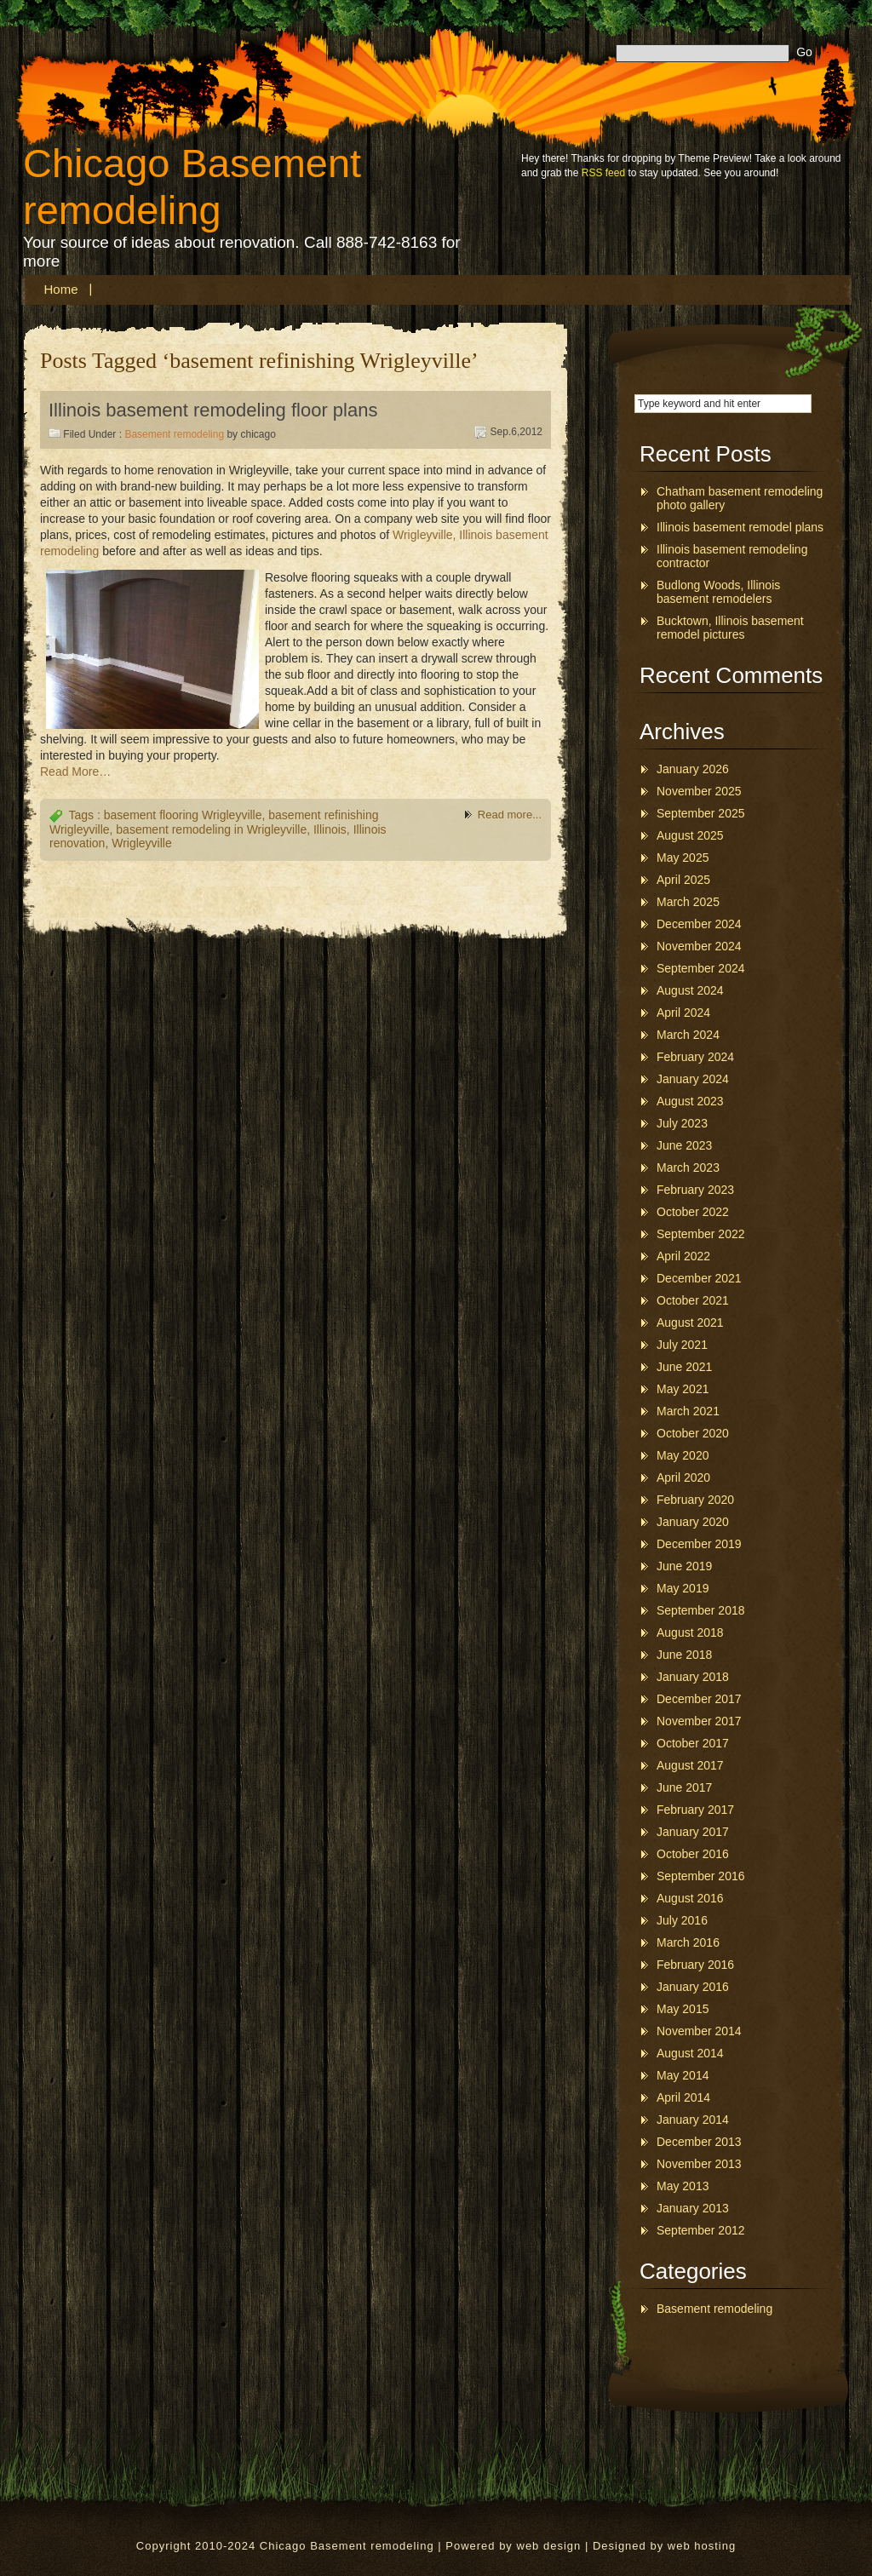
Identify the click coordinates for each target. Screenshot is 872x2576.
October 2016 (693, 1854)
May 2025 (682, 857)
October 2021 (693, 1300)
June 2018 (684, 1654)
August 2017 (690, 1765)
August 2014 (690, 2053)
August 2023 (690, 1101)
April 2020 (683, 1477)
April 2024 (683, 1012)
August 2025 (690, 835)
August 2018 (690, 1632)
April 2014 (683, 2097)
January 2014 (693, 2119)
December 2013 (699, 2142)
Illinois (330, 829)
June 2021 (684, 1367)
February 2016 (695, 1964)
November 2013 (699, 2164)
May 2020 (682, 1455)
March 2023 (688, 1167)
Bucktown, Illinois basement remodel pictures (730, 627)
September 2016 (701, 1876)
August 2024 (690, 990)
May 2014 (682, 2075)
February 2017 (695, 1809)
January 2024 (693, 1079)
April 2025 (683, 879)
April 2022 (683, 1256)
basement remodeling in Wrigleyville (211, 829)
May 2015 (682, 2009)
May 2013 (682, 2186)
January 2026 (693, 769)
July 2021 (682, 1344)
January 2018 (693, 1677)
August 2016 (690, 1898)
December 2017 (699, 1699)
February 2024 (695, 1057)
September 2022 (701, 1234)
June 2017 (684, 1787)
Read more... (510, 814)
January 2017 (693, 1832)
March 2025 (688, 902)
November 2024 (699, 946)
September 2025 (701, 813)
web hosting (702, 2545)
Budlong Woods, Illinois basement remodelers (718, 591)
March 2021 (688, 1411)
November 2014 (699, 2031)
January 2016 (693, 1987)
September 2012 (701, 2230)
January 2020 (693, 1522)
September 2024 (701, 968)
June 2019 (684, 1566)
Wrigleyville (142, 843)
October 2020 (693, 1433)
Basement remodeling (174, 434)
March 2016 (688, 1942)
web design (549, 2545)
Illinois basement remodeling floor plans (213, 410)
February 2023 (695, 1189)
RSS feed (603, 173)
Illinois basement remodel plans (740, 527)
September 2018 (701, 1610)
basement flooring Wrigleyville (183, 815)
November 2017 (699, 1721)
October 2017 (693, 1743)
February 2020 (695, 1499)
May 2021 (682, 1389)
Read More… (75, 771)
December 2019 (699, 1544)
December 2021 (699, 1278)
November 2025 (699, 791)
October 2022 (693, 1212)
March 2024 (688, 1034)
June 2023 (684, 1145)
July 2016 (682, 1920)
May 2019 (682, 1588)
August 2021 (690, 1322)
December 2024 (699, 924)
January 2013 (693, 2208)
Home (61, 289)
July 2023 (682, 1123)
